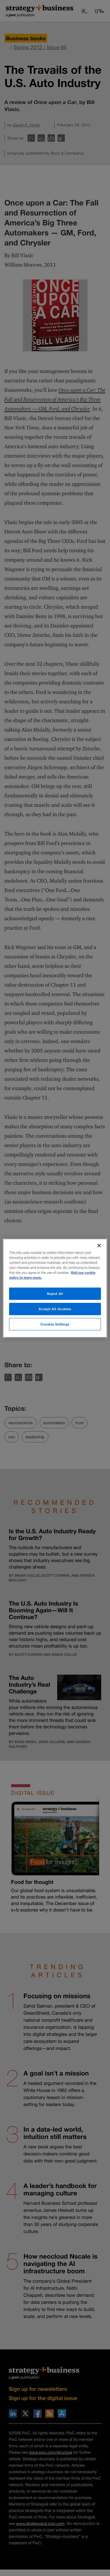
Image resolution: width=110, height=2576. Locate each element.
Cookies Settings (55, 1324)
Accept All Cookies (55, 1309)
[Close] (99, 1245)
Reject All (55, 1293)
